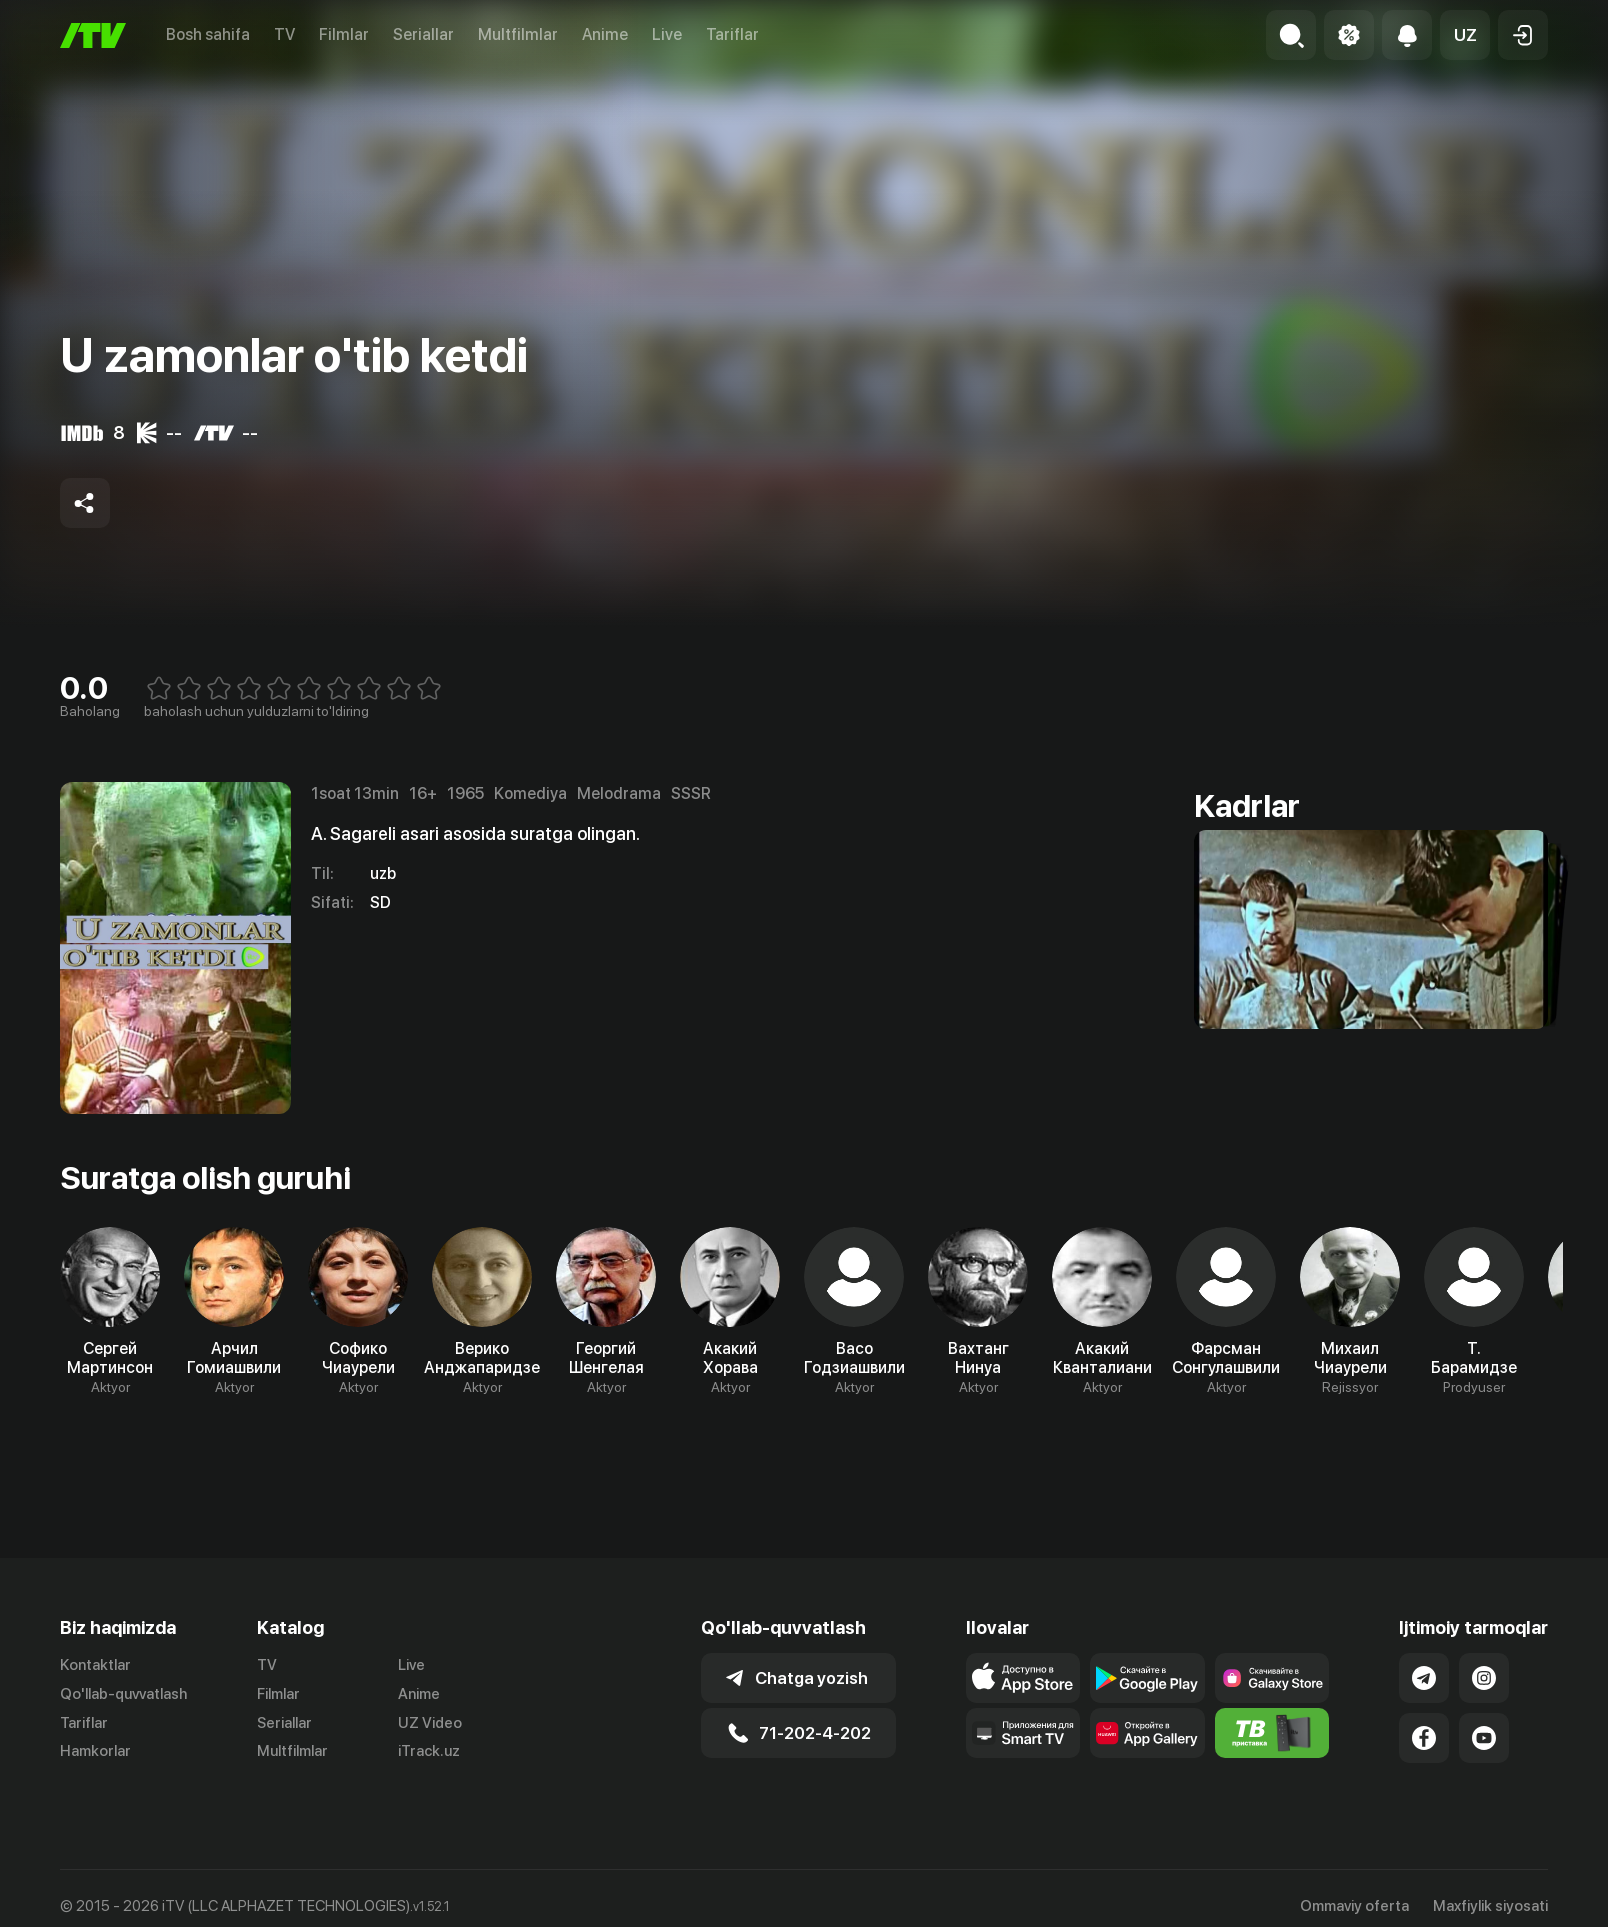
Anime (605, 34)
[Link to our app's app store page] (1023, 1678)
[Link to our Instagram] (1484, 1678)
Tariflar (732, 34)
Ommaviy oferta (1354, 1906)
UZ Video (430, 1723)
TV (284, 34)
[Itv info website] (1272, 1733)
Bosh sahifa (208, 34)
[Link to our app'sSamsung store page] (1272, 1678)
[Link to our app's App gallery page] (1147, 1733)
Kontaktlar (95, 1665)
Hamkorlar (95, 1751)
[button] (1465, 35)
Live (667, 34)
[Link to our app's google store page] (1147, 1678)
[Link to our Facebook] (1424, 1738)
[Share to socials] (85, 503)
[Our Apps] (1023, 1733)
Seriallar (423, 34)
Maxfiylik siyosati (1490, 1906)
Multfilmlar (518, 34)
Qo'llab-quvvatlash (123, 1694)
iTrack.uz (429, 1751)
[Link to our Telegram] (1424, 1678)
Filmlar (344, 34)
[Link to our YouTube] (1484, 1738)
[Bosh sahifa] (93, 35)
